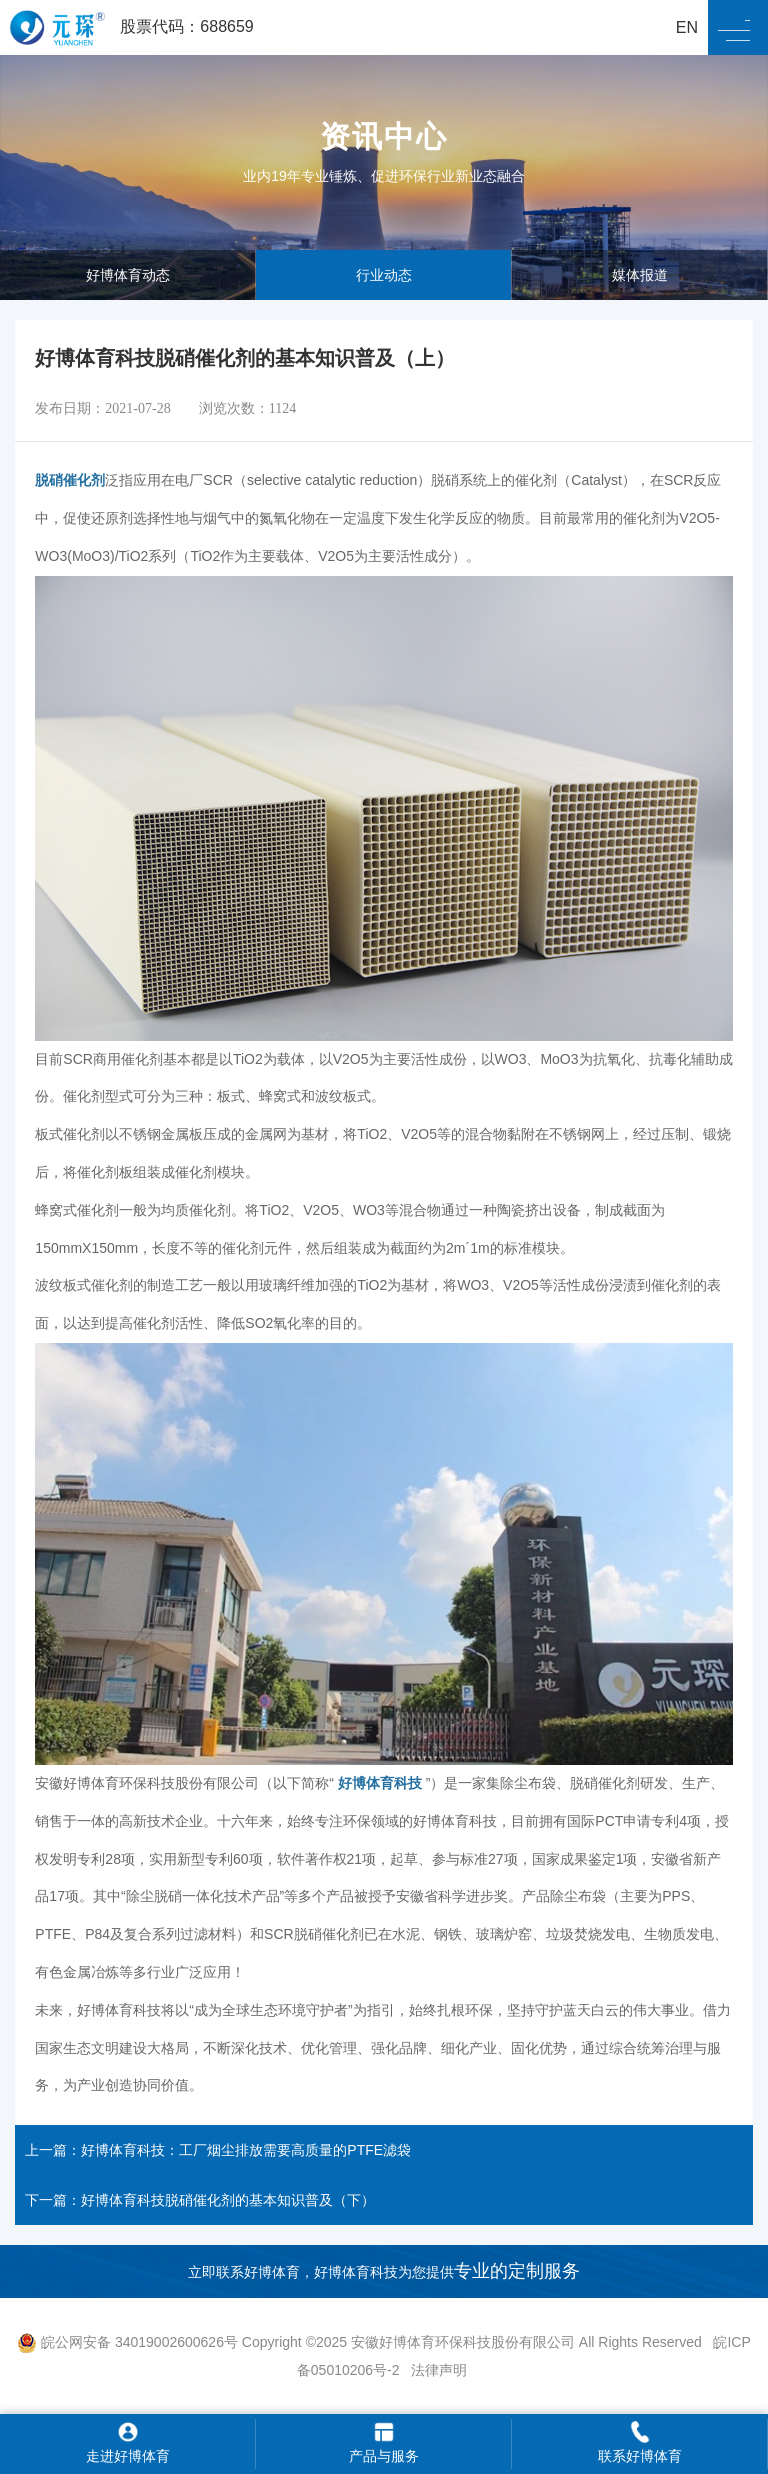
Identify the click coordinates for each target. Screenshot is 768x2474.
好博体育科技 (380, 1783)
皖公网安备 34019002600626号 (127, 2342)
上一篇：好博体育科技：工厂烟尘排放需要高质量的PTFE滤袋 (218, 2150)
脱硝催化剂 (70, 480)
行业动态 (384, 275)
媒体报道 (640, 275)
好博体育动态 (128, 275)
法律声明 (439, 2370)
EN (687, 27)
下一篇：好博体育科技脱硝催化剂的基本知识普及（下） (200, 2200)
